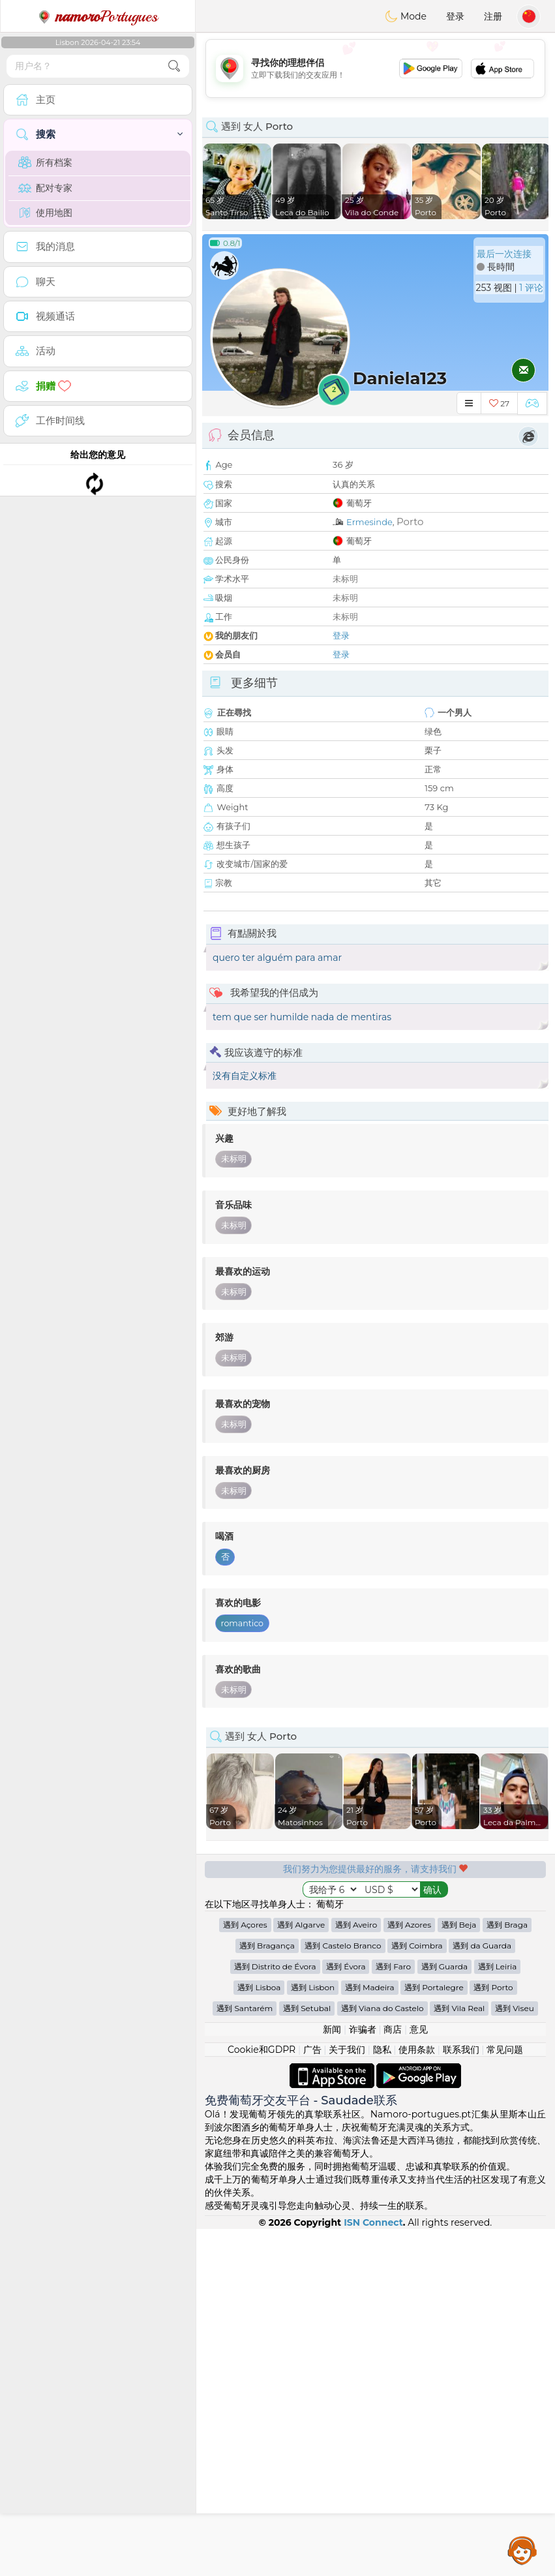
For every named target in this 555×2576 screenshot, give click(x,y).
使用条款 (416, 2396)
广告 (312, 2396)
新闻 (332, 2376)
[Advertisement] (375, 68)
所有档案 (45, 162)
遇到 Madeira (370, 2334)
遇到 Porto (493, 2334)
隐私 (382, 2396)
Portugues (98, 16)
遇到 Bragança (267, 2292)
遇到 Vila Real (459, 2355)
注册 (493, 16)
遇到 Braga (507, 2272)
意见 (419, 2376)
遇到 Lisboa (258, 2334)
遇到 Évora (345, 2313)
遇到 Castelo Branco (343, 2292)
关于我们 (347, 2396)
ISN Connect (373, 2569)
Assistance (522, 2550)
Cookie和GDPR (261, 2396)
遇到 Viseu (514, 2355)
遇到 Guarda (444, 2313)
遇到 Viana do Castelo (382, 2355)
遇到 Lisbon (313, 2334)
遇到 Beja (459, 2272)
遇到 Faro (393, 2313)
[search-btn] (174, 66)
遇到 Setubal (307, 2355)
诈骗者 (362, 2376)
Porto (410, 521)
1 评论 (531, 288)
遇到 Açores (245, 2272)
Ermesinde (369, 522)
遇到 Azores (409, 2272)
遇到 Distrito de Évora (275, 2313)
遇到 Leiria (497, 2313)
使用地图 (45, 212)
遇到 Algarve (301, 2272)
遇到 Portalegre (433, 2334)
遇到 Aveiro (356, 2272)
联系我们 (461, 2396)
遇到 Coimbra (416, 2292)
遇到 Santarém (245, 2355)
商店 (392, 2376)
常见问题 (505, 2396)
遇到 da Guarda (482, 2292)
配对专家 (45, 187)
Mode (406, 16)
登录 (455, 16)
